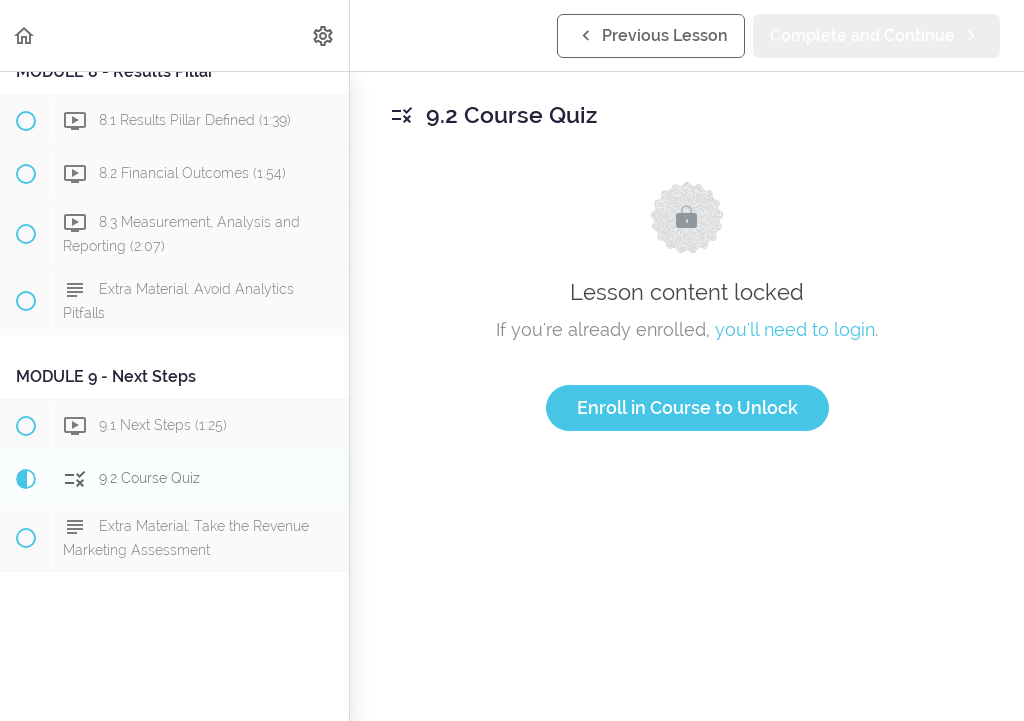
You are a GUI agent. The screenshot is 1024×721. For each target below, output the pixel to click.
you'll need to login (795, 329)
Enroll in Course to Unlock (687, 407)
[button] (25, 35)
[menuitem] (324, 35)
